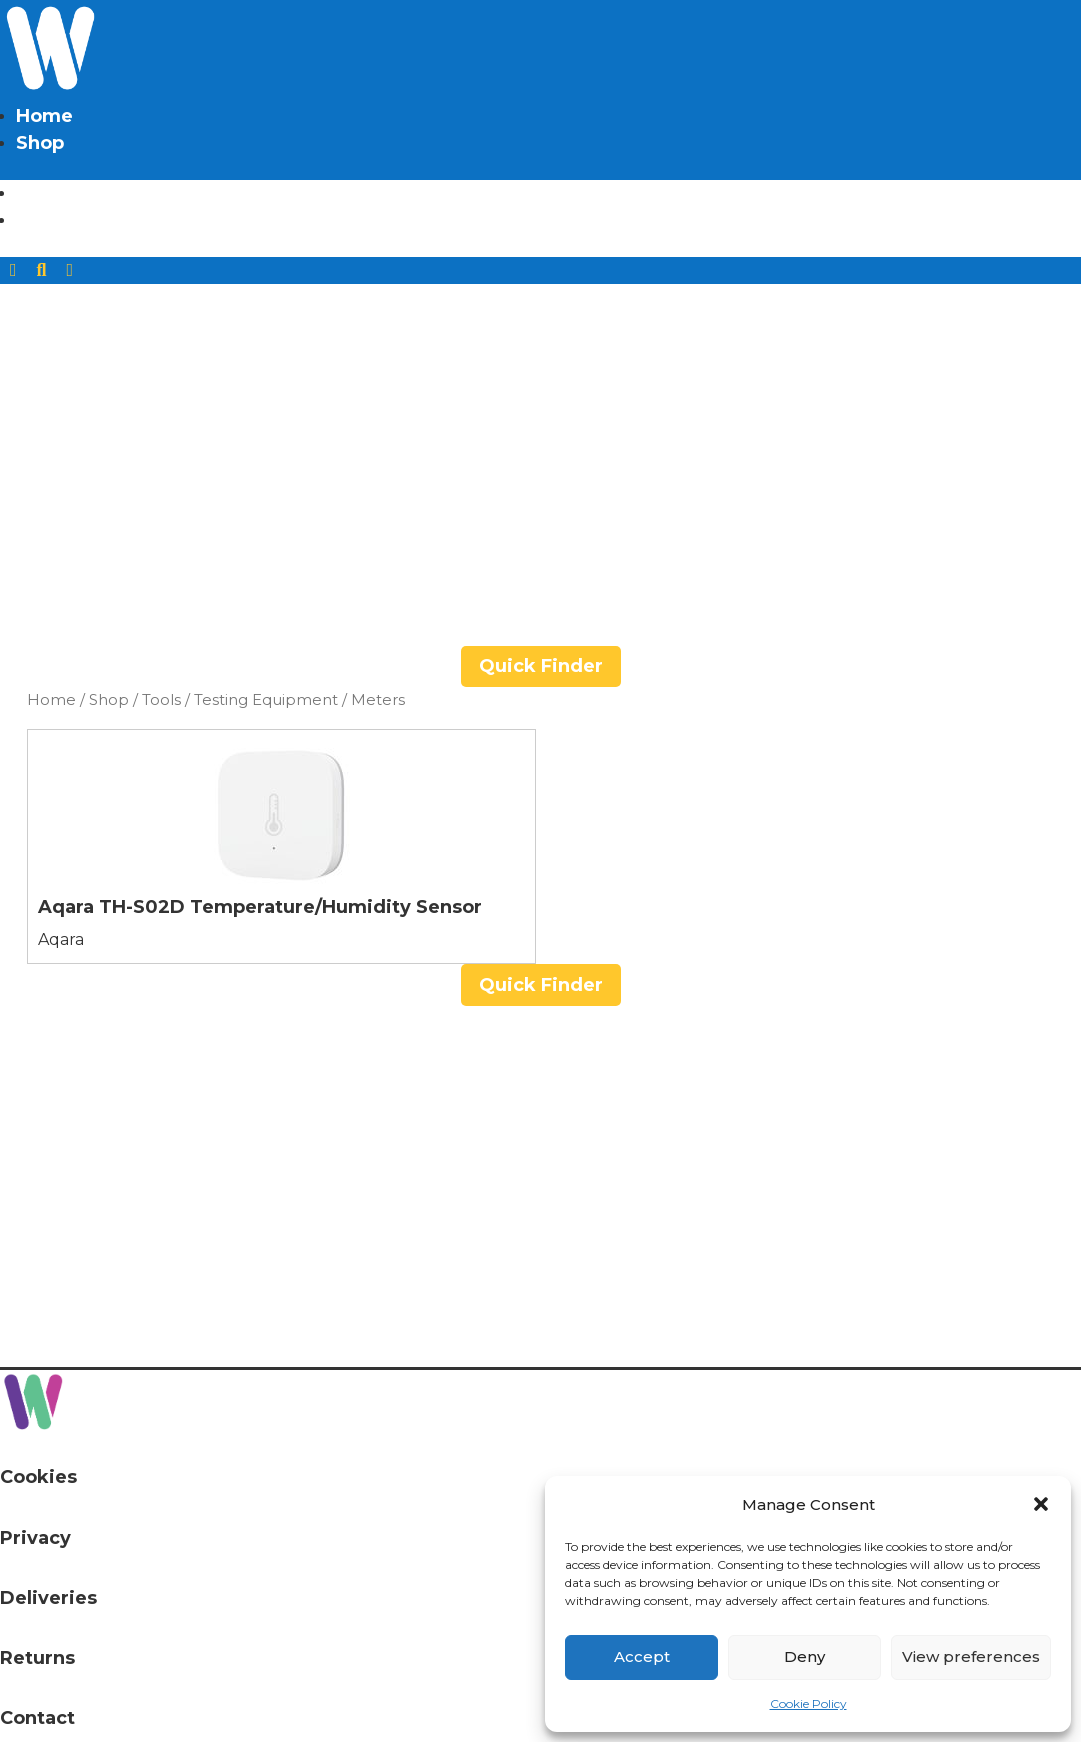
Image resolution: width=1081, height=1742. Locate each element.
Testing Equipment (266, 700)
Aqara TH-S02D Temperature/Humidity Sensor (260, 907)
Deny (804, 1656)
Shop (40, 143)
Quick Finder (541, 666)
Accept (642, 1656)
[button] (1041, 1504)
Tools (161, 700)
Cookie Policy (808, 1703)
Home (44, 116)
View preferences (971, 1656)
